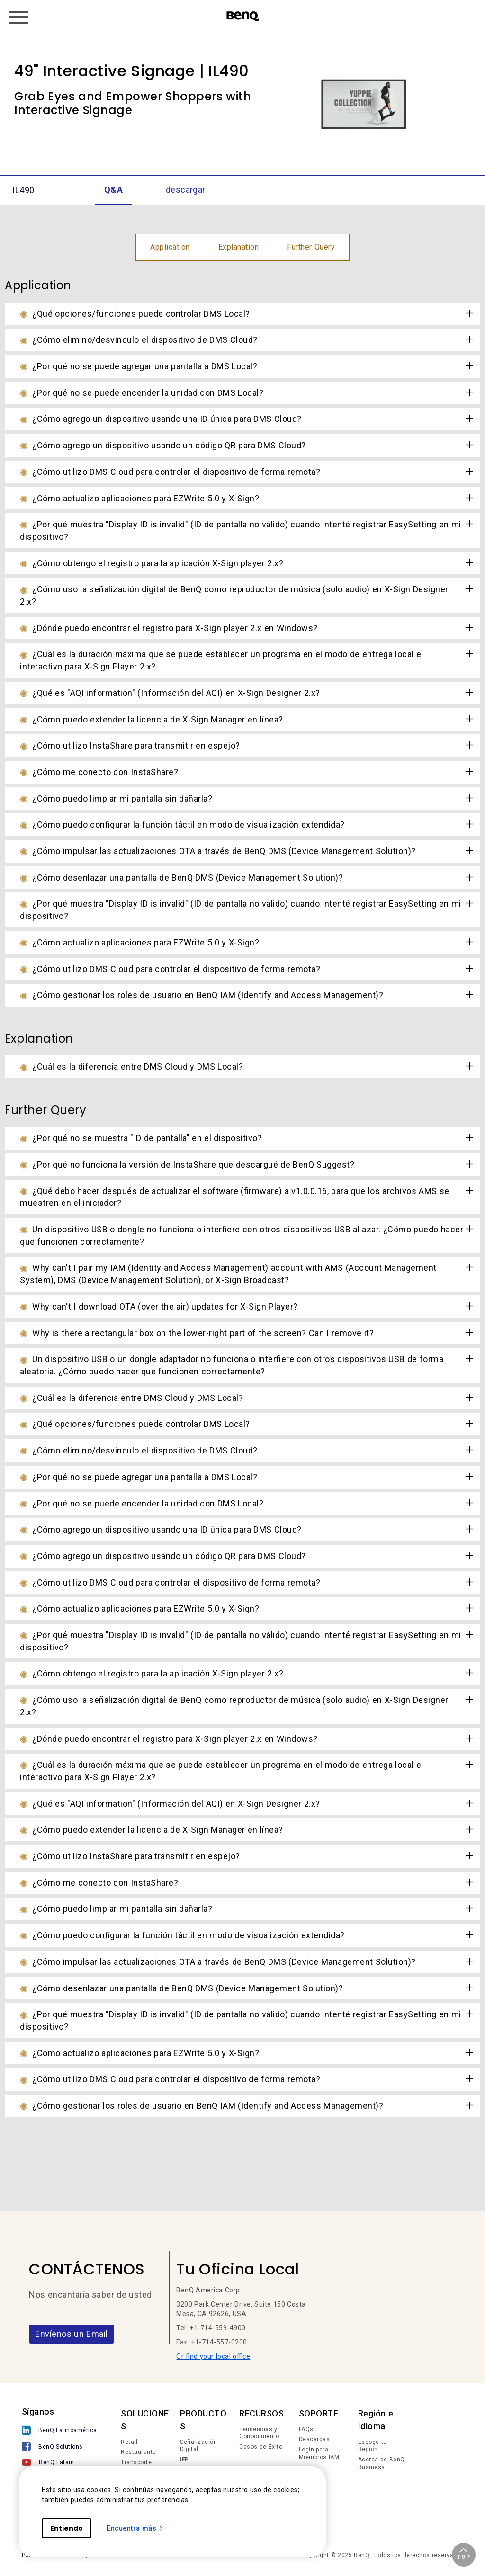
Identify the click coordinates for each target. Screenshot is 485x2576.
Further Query (311, 246)
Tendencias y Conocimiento (259, 2433)
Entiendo (66, 2528)
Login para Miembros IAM (319, 2453)
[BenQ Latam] (59, 2463)
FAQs (306, 2429)
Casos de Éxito (260, 2446)
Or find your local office (213, 2356)
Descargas (314, 2439)
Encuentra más (135, 2528)
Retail (129, 2442)
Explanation (238, 246)
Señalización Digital (198, 2446)
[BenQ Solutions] (59, 2447)
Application (170, 246)
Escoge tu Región (372, 2446)
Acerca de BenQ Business (381, 2463)
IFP (184, 2459)
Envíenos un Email (71, 2334)
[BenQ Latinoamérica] (59, 2431)
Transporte (136, 2462)
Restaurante (138, 2452)
